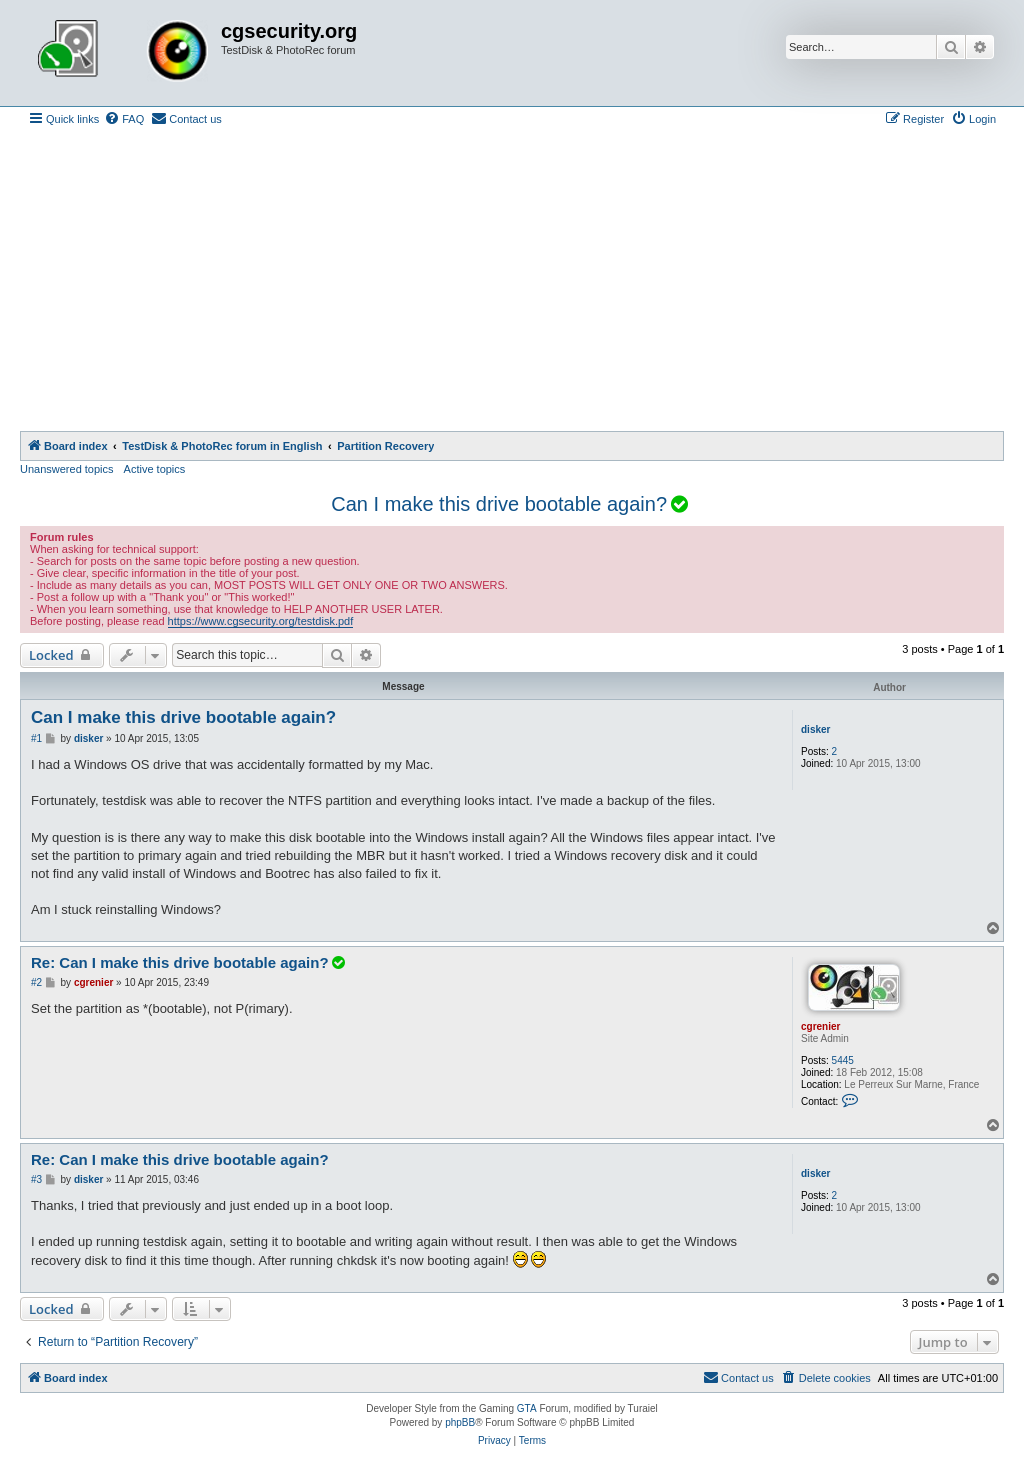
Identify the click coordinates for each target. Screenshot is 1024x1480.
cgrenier (820, 1026)
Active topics (155, 469)
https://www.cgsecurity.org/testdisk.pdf (261, 621)
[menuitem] (124, 119)
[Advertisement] (512, 281)
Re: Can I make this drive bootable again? (189, 962)
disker (815, 729)
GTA (527, 1408)
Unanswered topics (67, 469)
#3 (36, 1179)
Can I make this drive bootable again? (499, 504)
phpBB (460, 1422)
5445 (843, 1060)
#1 (36, 738)
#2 (36, 982)
